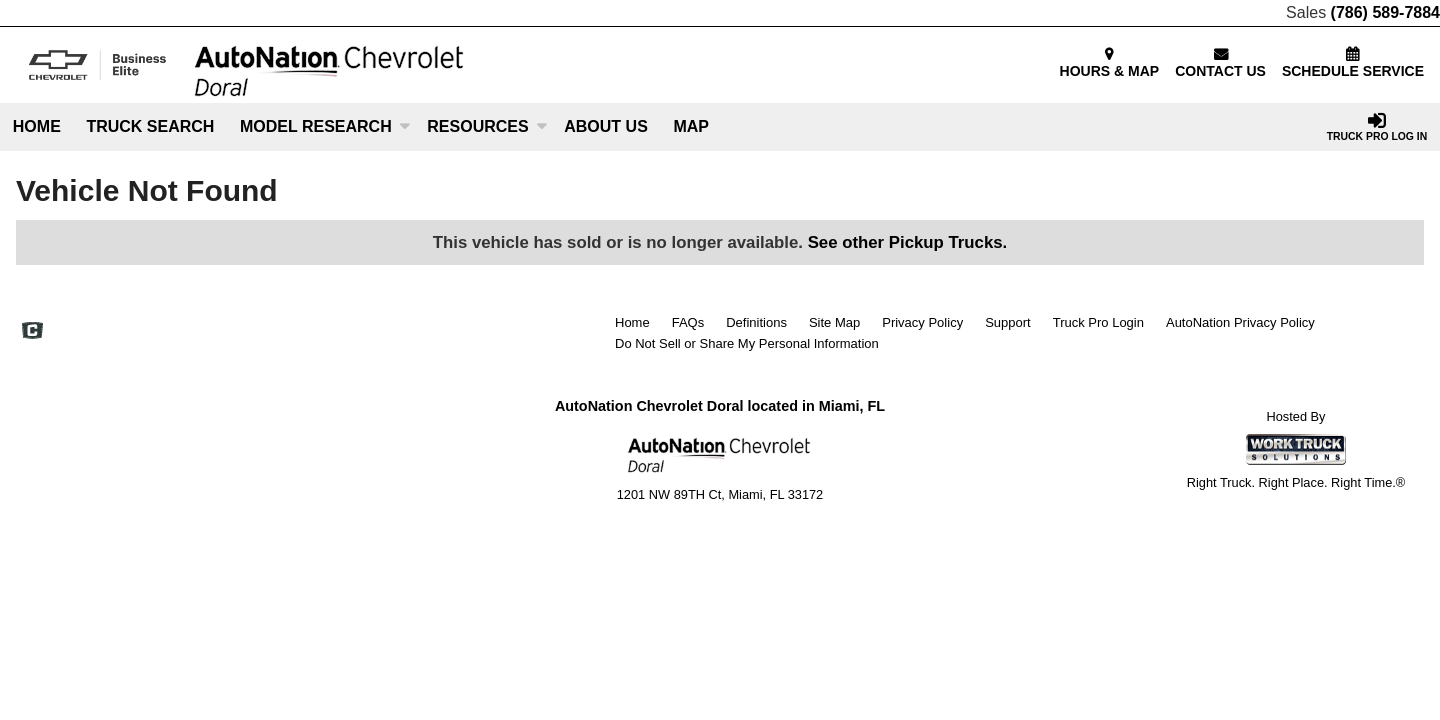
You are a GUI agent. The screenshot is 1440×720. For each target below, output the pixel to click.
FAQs (688, 322)
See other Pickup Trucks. (908, 242)
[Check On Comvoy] (32, 332)
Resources (486, 126)
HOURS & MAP (1110, 63)
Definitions (756, 322)
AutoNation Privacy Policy (1240, 322)
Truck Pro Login (1098, 322)
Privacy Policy (922, 322)
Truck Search (150, 126)
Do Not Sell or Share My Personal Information (747, 343)
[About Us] (605, 127)
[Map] (691, 127)
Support (1008, 322)
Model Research (325, 126)
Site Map (834, 322)
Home (37, 126)
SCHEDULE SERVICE (1353, 63)
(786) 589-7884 (1385, 12)
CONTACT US (1220, 63)
